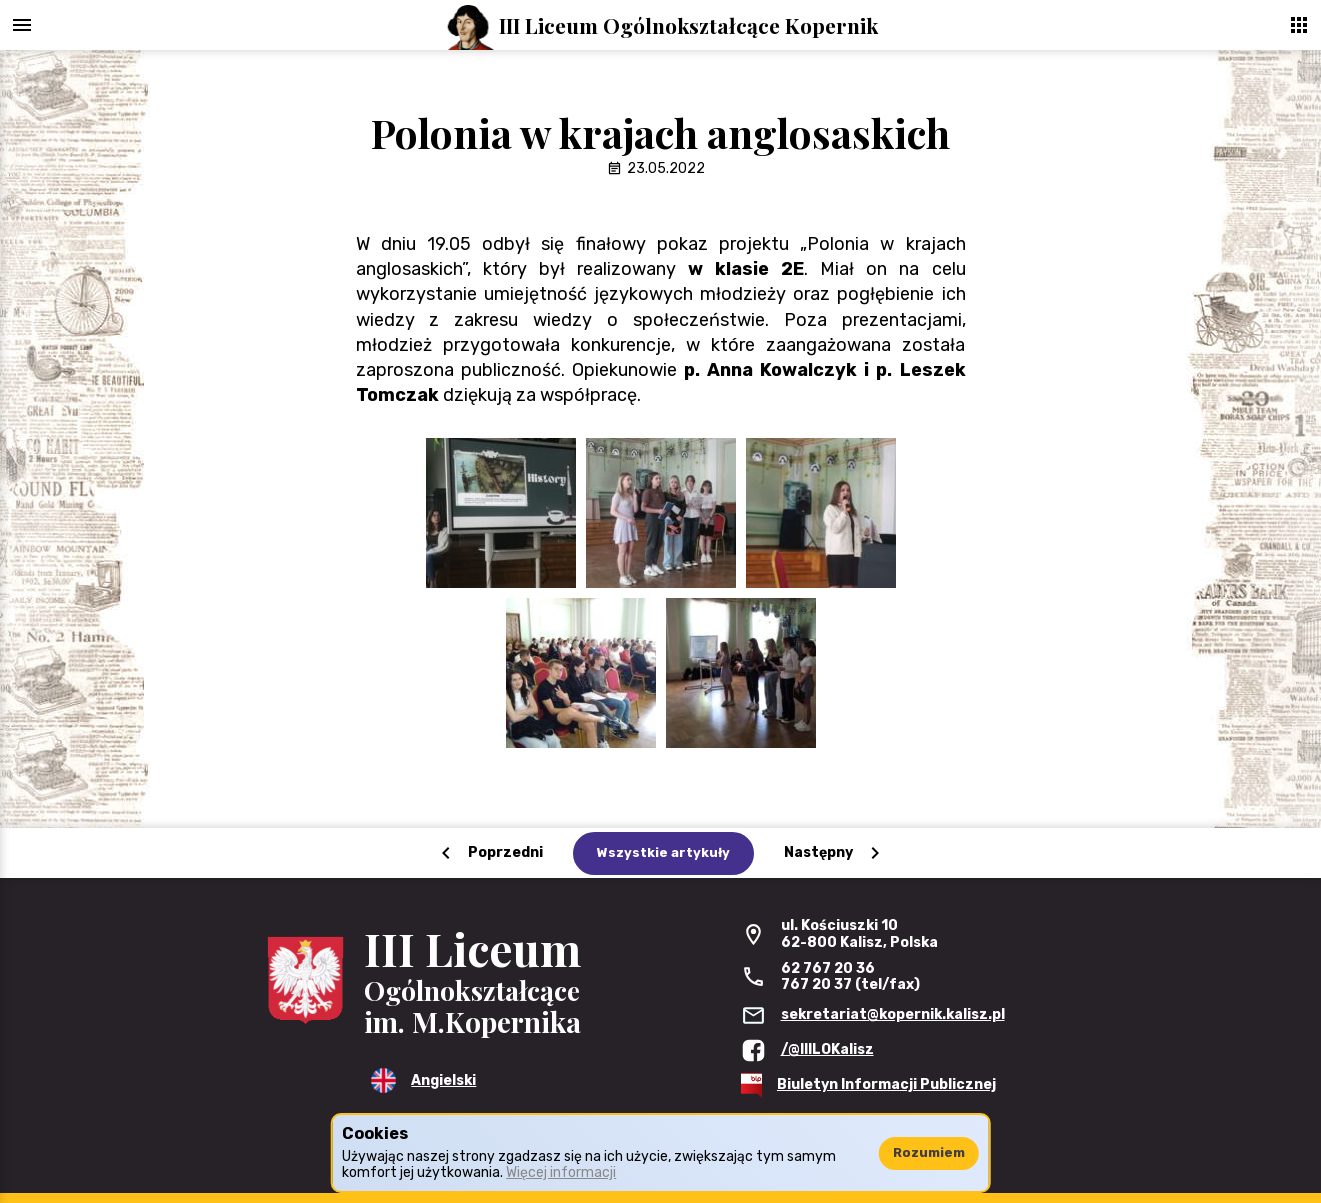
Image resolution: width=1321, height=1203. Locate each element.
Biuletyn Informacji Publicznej (886, 1084)
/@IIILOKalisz (827, 1049)
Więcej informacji (561, 1172)
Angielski (443, 1080)
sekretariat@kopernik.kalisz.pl (893, 1014)
